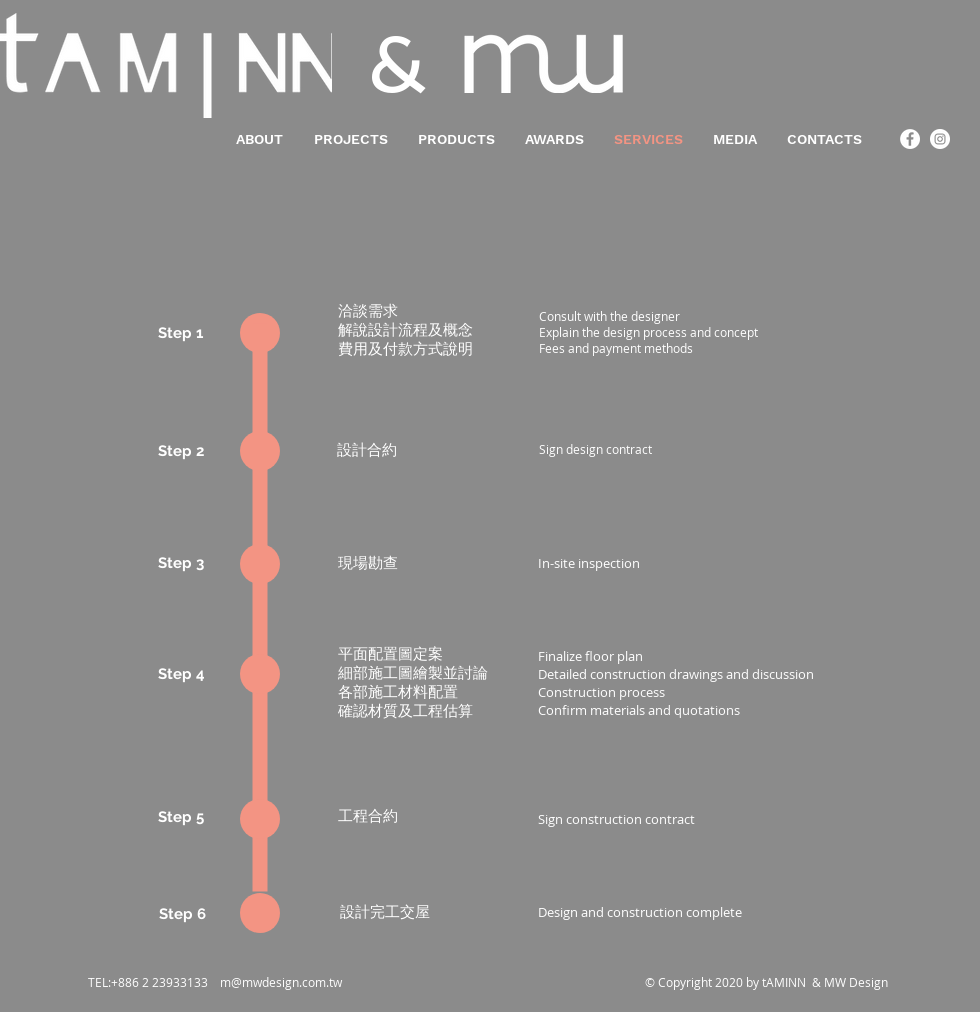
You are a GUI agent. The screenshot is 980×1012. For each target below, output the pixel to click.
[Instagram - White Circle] (940, 139)
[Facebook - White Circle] (910, 139)
